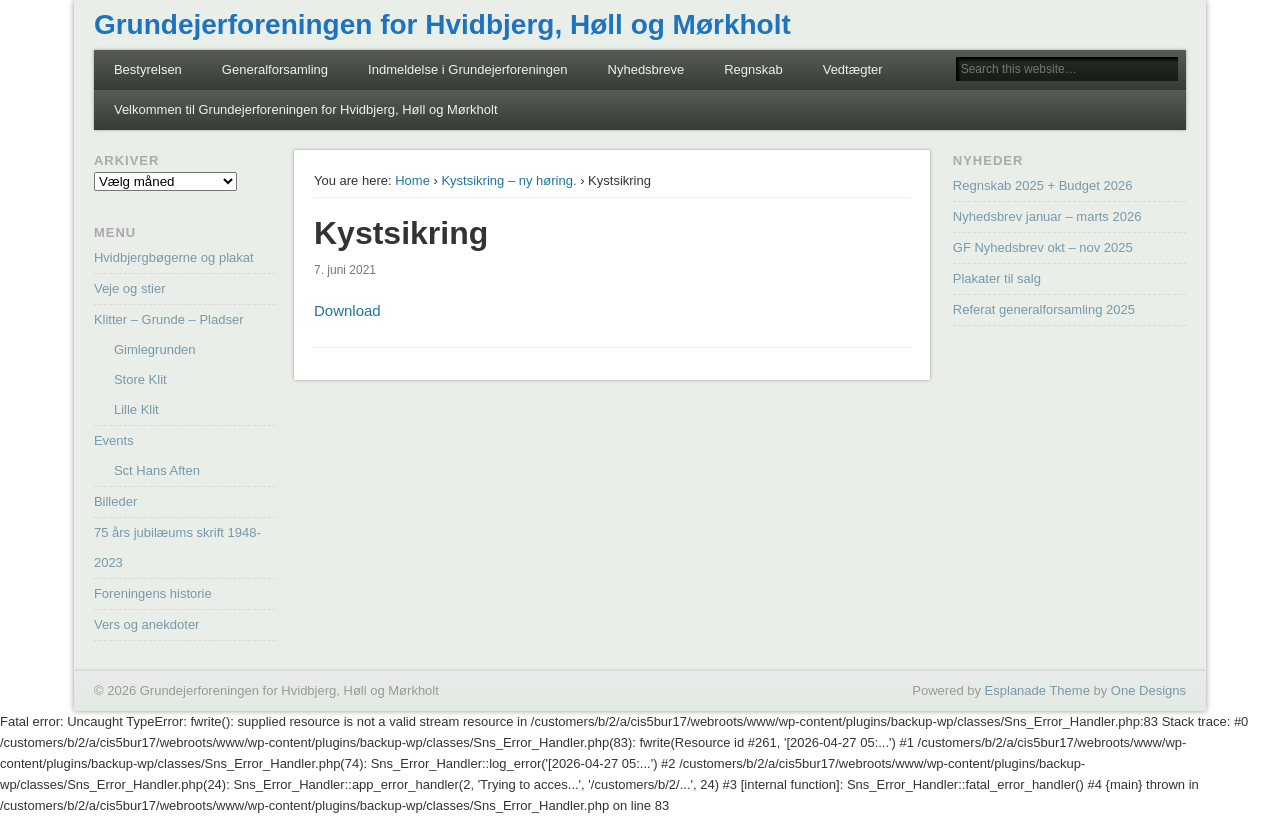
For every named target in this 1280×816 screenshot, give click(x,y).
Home (412, 180)
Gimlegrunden (155, 349)
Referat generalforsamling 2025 (1044, 309)
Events (114, 440)
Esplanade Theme (1037, 690)
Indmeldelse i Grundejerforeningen (467, 69)
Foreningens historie (153, 593)
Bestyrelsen (148, 69)
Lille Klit (136, 409)
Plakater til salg (997, 278)
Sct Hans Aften (157, 470)
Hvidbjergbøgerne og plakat (174, 257)
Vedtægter (853, 69)
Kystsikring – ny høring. (508, 180)
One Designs (1148, 690)
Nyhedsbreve (646, 69)
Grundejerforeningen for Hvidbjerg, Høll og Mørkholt (442, 24)
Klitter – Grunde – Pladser (169, 319)
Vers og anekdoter (147, 624)
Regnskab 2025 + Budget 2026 (1043, 185)
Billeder (115, 501)
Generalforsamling (275, 69)
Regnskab (753, 69)
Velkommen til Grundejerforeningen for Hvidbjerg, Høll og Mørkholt (306, 109)
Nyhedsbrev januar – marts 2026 (1047, 216)
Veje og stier (130, 288)
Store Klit (140, 379)
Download (347, 310)
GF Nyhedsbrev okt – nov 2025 (1043, 247)
